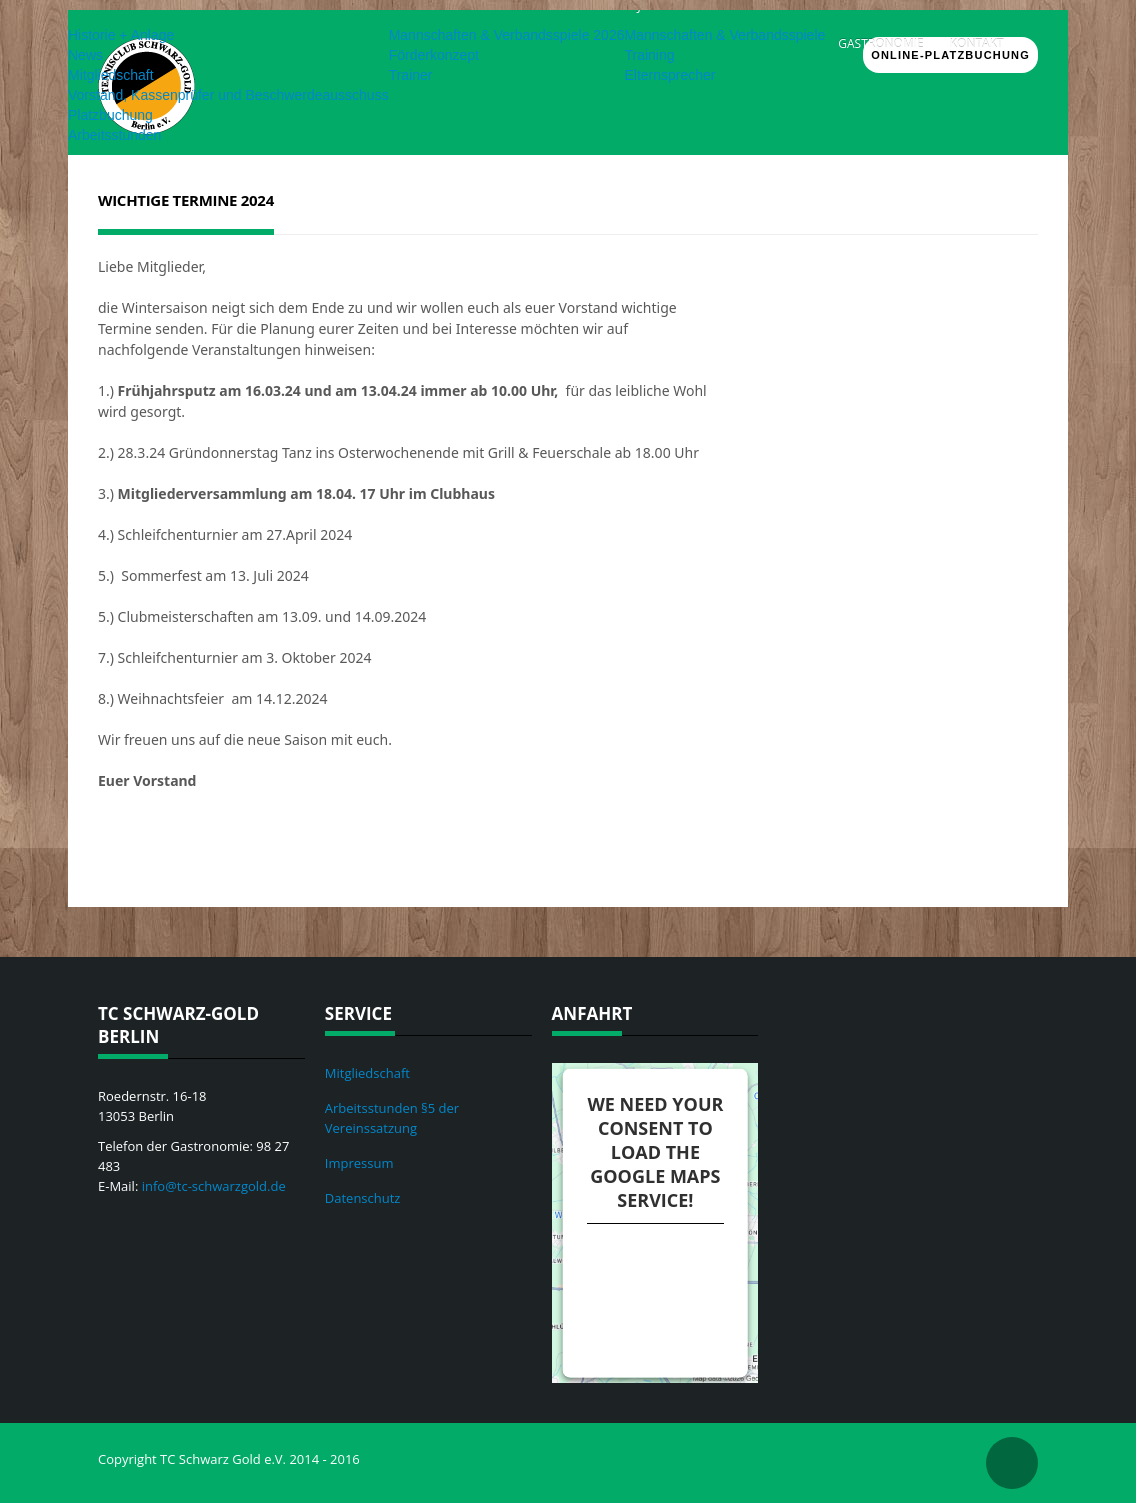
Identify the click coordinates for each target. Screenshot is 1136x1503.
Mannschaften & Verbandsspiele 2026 (507, 35)
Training (649, 55)
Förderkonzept (434, 55)
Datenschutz (363, 1198)
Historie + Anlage (121, 35)
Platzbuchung (110, 115)
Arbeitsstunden (114, 135)
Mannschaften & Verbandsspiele (724, 35)
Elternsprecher (669, 75)
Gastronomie (880, 43)
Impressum (359, 1163)
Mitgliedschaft (111, 75)
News (85, 55)
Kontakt (977, 43)
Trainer (411, 75)
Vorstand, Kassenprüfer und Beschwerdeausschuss (228, 95)
